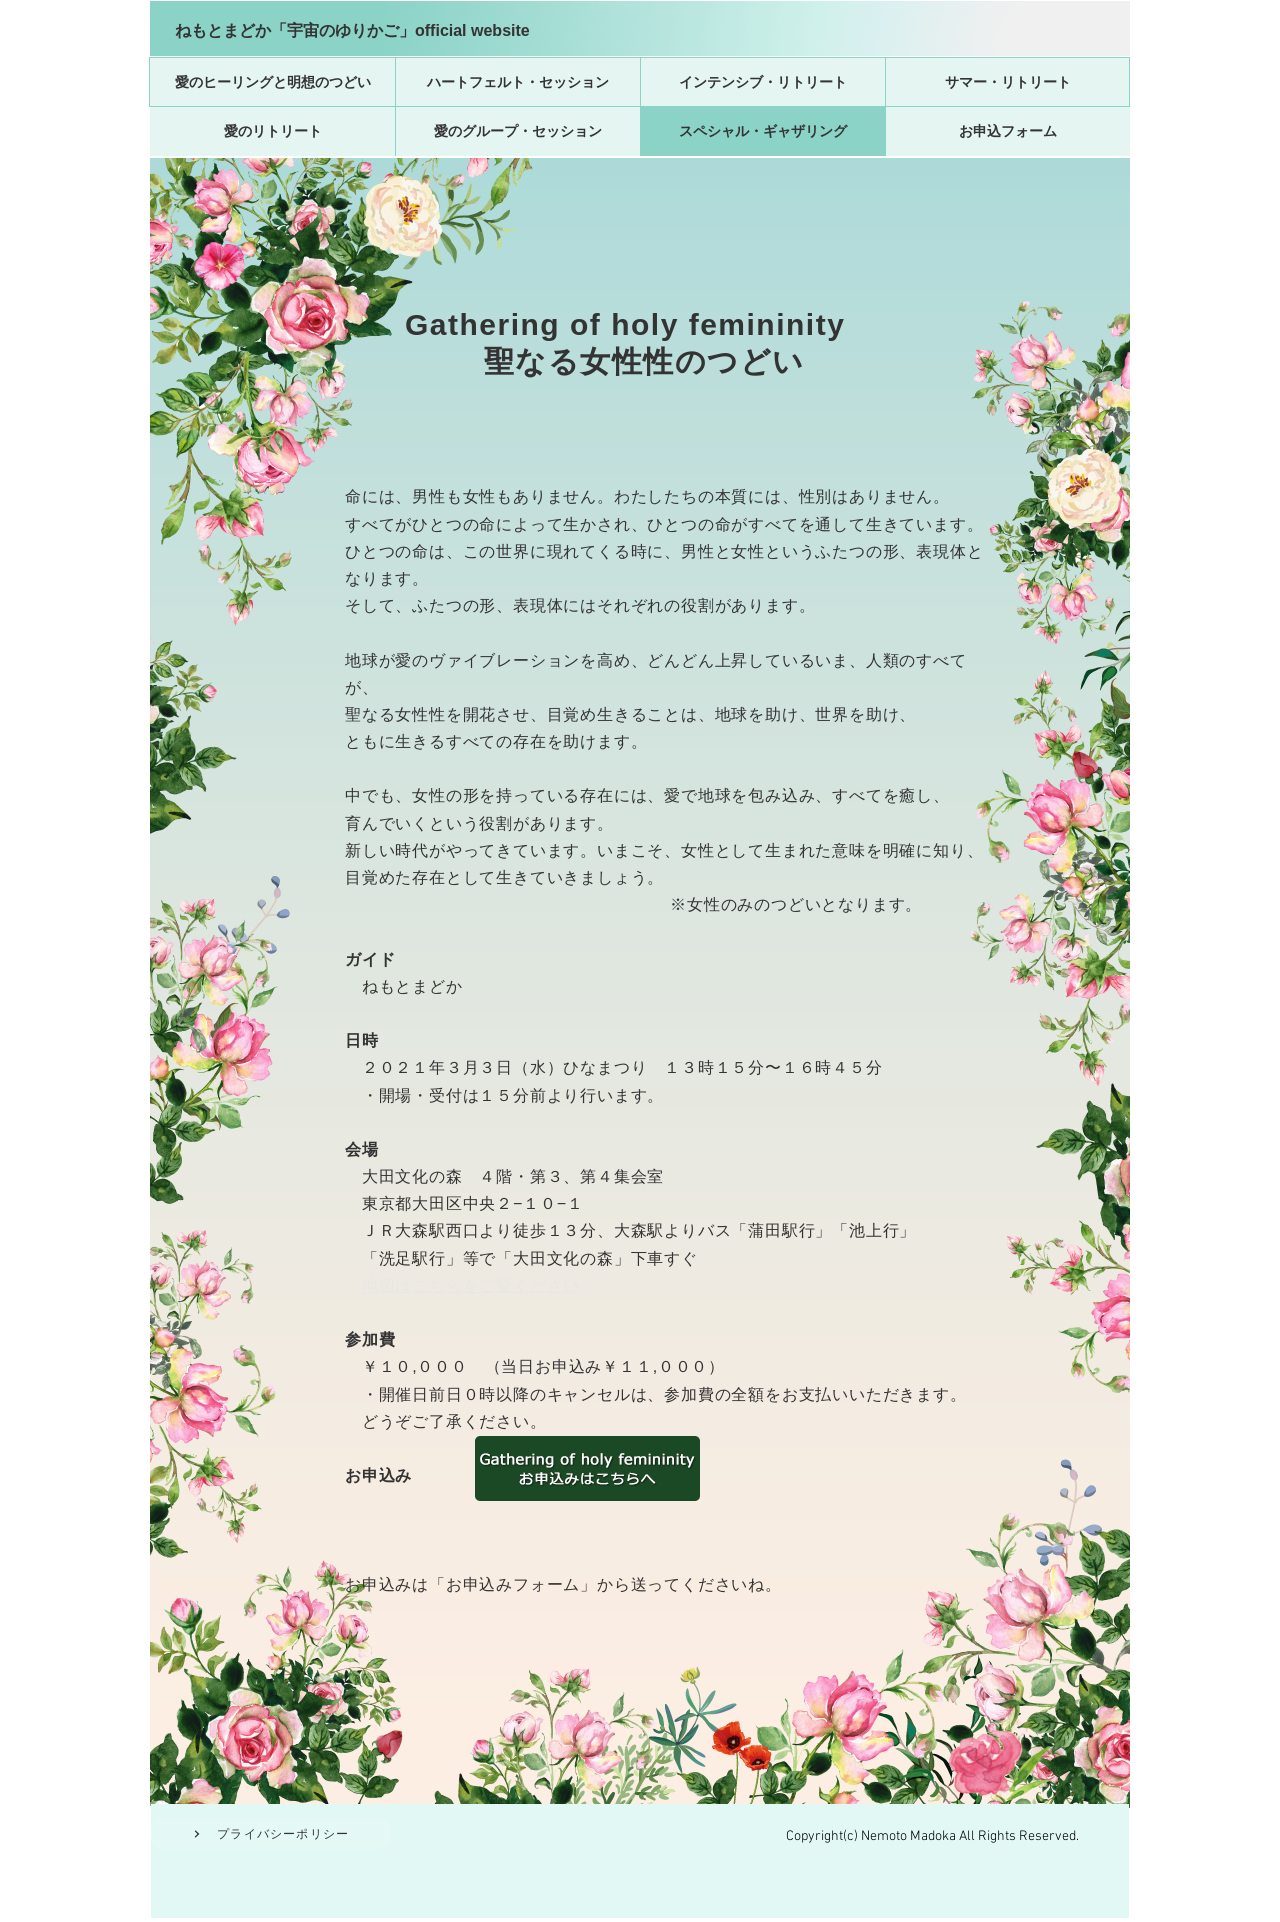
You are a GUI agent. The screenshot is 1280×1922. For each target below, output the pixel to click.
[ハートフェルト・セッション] (518, 82)
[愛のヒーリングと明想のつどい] (272, 82)
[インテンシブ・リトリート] (763, 82)
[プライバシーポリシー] (271, 1834)
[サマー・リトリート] (1007, 82)
